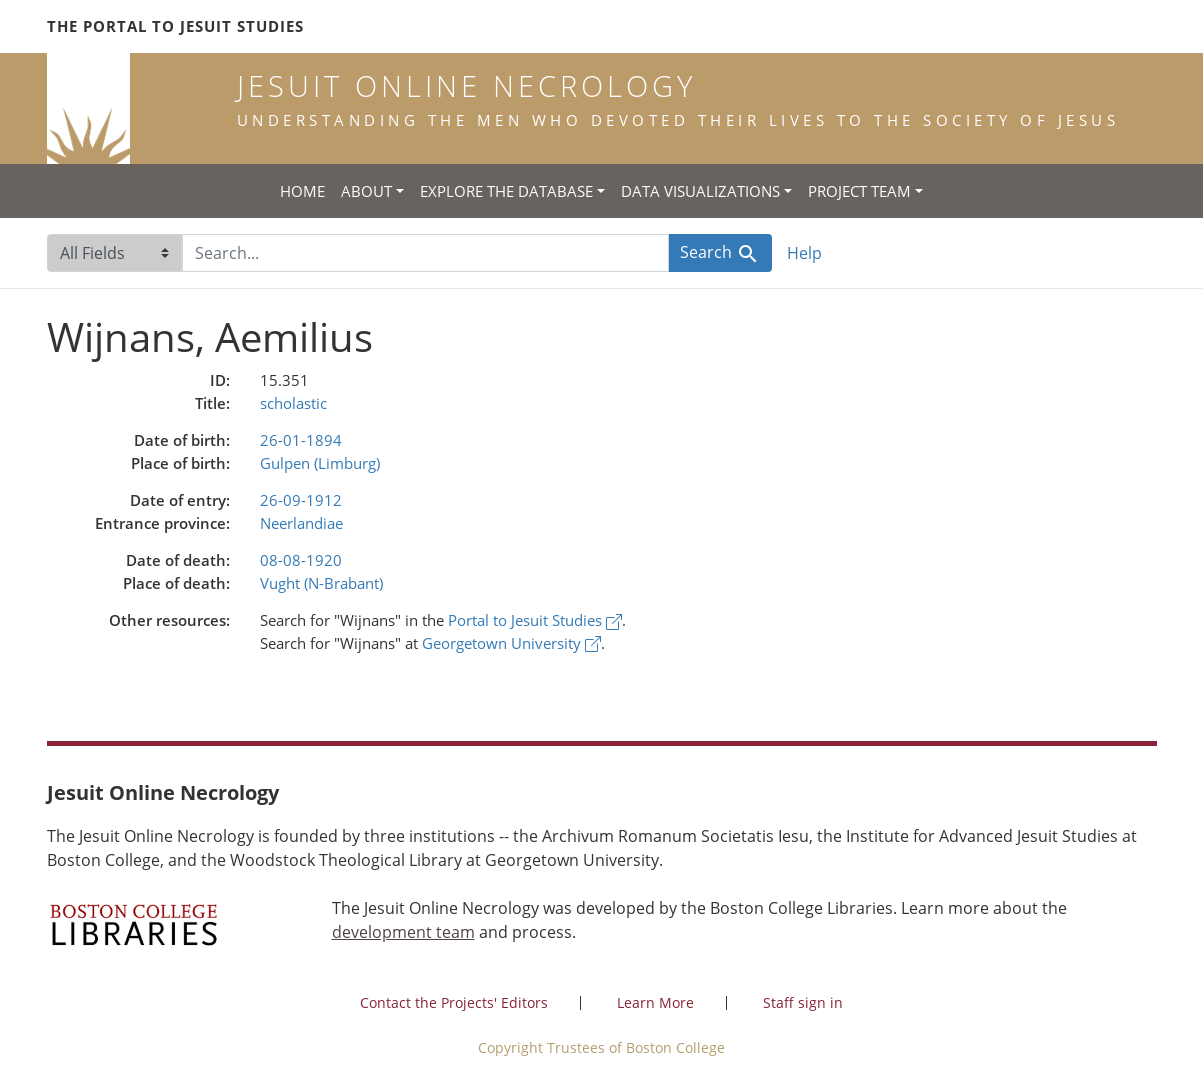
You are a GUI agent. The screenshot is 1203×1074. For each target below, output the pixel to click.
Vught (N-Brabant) (321, 583)
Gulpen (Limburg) (320, 463)
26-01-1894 (301, 440)
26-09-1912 (301, 500)
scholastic (293, 403)
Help (804, 253)
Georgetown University (511, 643)
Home (302, 191)
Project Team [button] (859, 191)
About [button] (366, 191)
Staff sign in (803, 1002)
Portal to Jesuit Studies (535, 620)
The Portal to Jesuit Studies (175, 26)
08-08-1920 (301, 560)
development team (403, 932)
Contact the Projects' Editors (454, 1002)
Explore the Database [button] (506, 191)
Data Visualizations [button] (700, 191)
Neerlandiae (301, 523)
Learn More (655, 1002)
